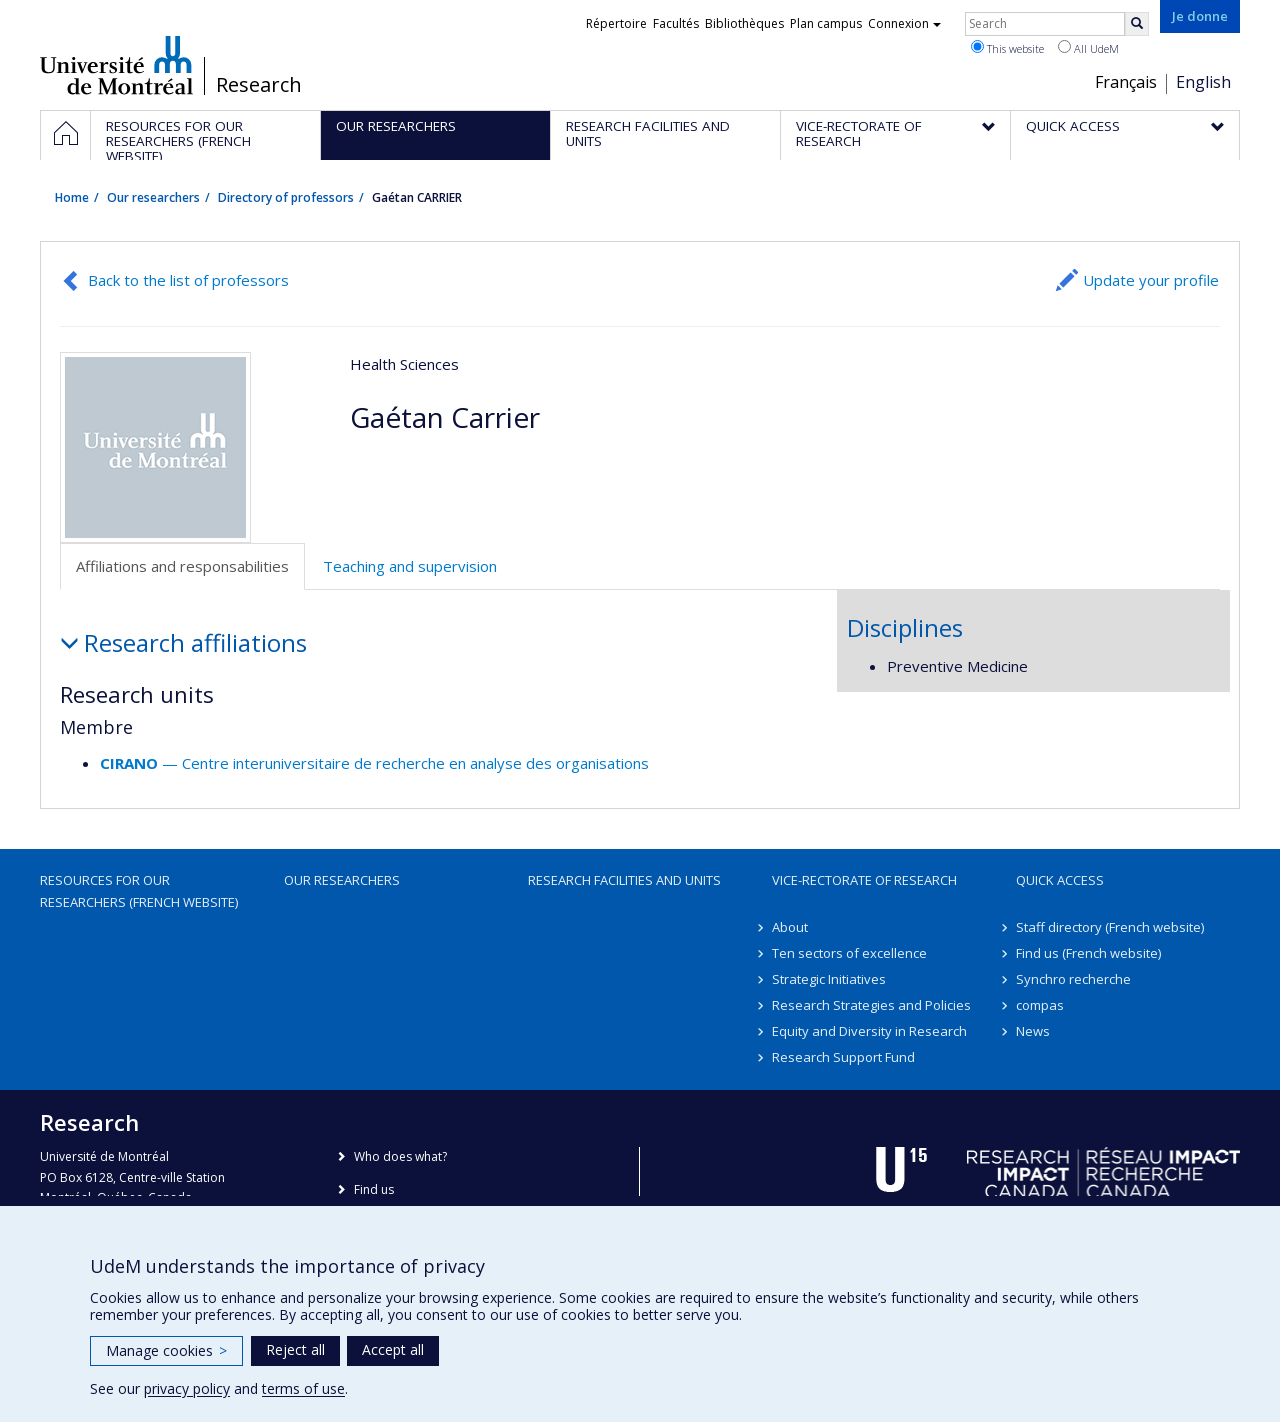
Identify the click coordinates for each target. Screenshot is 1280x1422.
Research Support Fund (843, 1057)
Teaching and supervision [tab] (410, 566)
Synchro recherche (1073, 979)
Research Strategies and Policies (871, 1005)
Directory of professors (286, 197)
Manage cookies (166, 1350)
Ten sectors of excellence (849, 953)
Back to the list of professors (188, 280)
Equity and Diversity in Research (869, 1031)
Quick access (1060, 880)
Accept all (393, 1349)
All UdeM (1088, 48)
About (790, 927)
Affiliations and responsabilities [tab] (182, 566)
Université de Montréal (116, 65)
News (1033, 1031)
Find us (374, 1189)
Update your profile (1151, 280)
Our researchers (153, 197)
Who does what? (400, 1156)
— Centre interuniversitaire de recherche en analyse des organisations (374, 763)
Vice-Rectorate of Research (864, 880)
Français (1126, 82)
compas (1040, 1005)
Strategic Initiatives (829, 979)
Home (72, 197)
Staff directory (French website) (1110, 927)
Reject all (295, 1349)
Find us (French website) (1088, 953)
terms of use (303, 1388)
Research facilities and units (624, 880)
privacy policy (187, 1388)
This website (1007, 48)
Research (259, 85)
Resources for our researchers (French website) (139, 891)
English (1203, 82)
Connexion (904, 23)
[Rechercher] (1137, 24)
